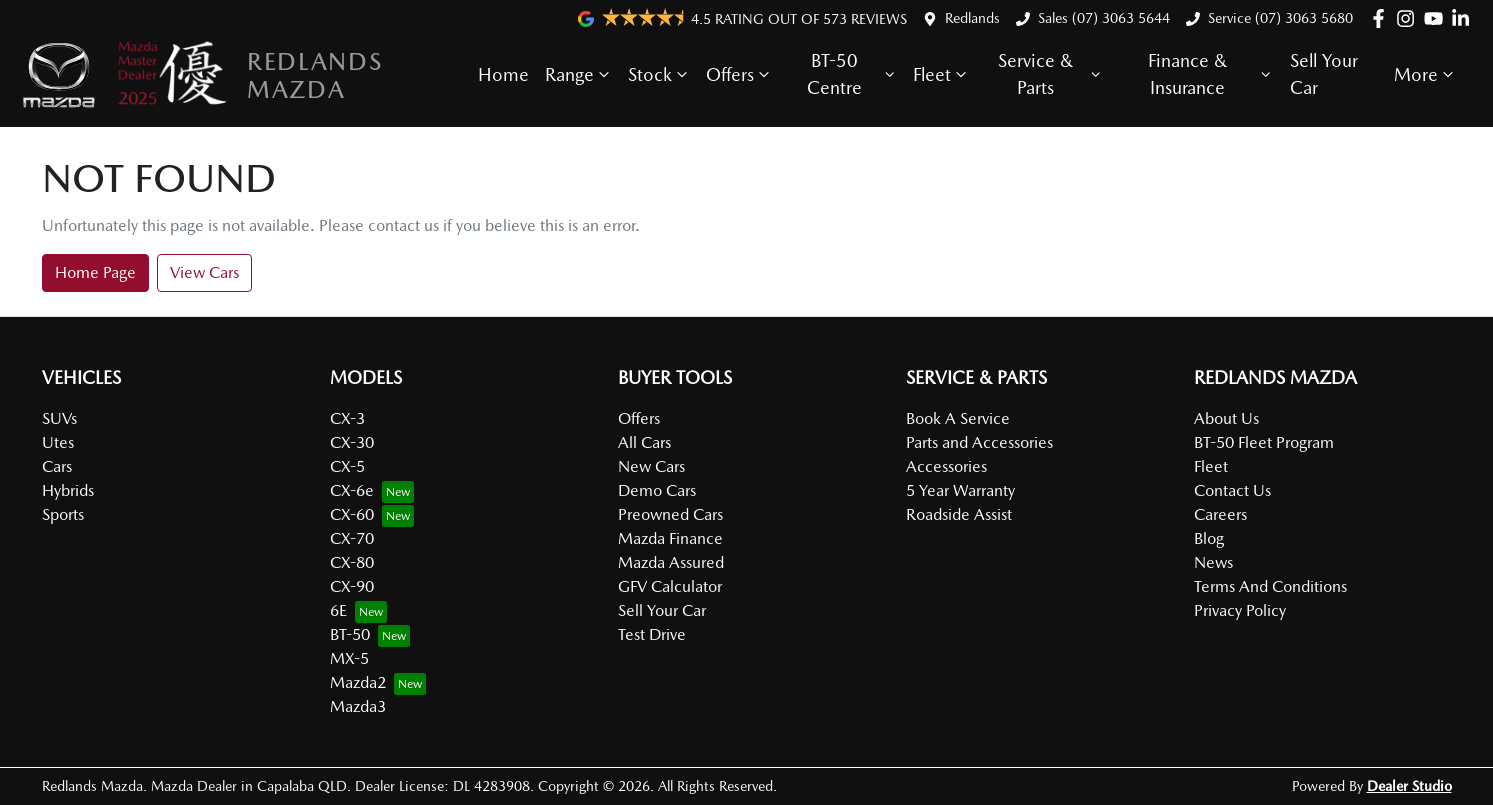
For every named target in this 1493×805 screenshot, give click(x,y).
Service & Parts (1051, 74)
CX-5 (347, 466)
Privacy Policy (1240, 610)
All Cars (644, 442)
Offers (740, 74)
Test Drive (652, 634)
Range (579, 74)
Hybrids (68, 490)
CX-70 (352, 538)
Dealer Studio (1409, 786)
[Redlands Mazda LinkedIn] (1464, 18)
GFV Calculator (670, 586)
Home (503, 74)
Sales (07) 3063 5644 (1104, 18)
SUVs (59, 418)
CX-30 (352, 442)
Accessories (946, 466)
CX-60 (352, 514)
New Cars (651, 466)
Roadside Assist (959, 514)
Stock (660, 74)
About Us (1226, 418)
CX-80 (352, 562)
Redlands (972, 18)
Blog (1209, 538)
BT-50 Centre (853, 74)
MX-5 (349, 658)
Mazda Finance (670, 538)
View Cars (204, 272)
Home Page (95, 272)
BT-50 (350, 634)
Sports (63, 514)
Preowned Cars (670, 514)
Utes (58, 442)
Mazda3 (358, 706)
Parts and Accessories (979, 442)
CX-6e (352, 490)
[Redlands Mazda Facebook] (1382, 18)
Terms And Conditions (1270, 586)
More (1426, 74)
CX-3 (347, 418)
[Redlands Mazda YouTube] (1437, 18)
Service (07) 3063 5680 (1280, 18)
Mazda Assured (671, 562)
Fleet (942, 74)
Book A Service (958, 418)
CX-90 (352, 586)
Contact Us (1232, 490)
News (1213, 562)
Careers (1220, 514)
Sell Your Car (1324, 74)
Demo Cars (657, 490)
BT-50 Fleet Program (1264, 442)
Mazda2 (358, 682)
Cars (57, 466)
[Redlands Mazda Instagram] (1409, 18)
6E (338, 610)
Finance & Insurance (1211, 74)
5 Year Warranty (960, 490)
